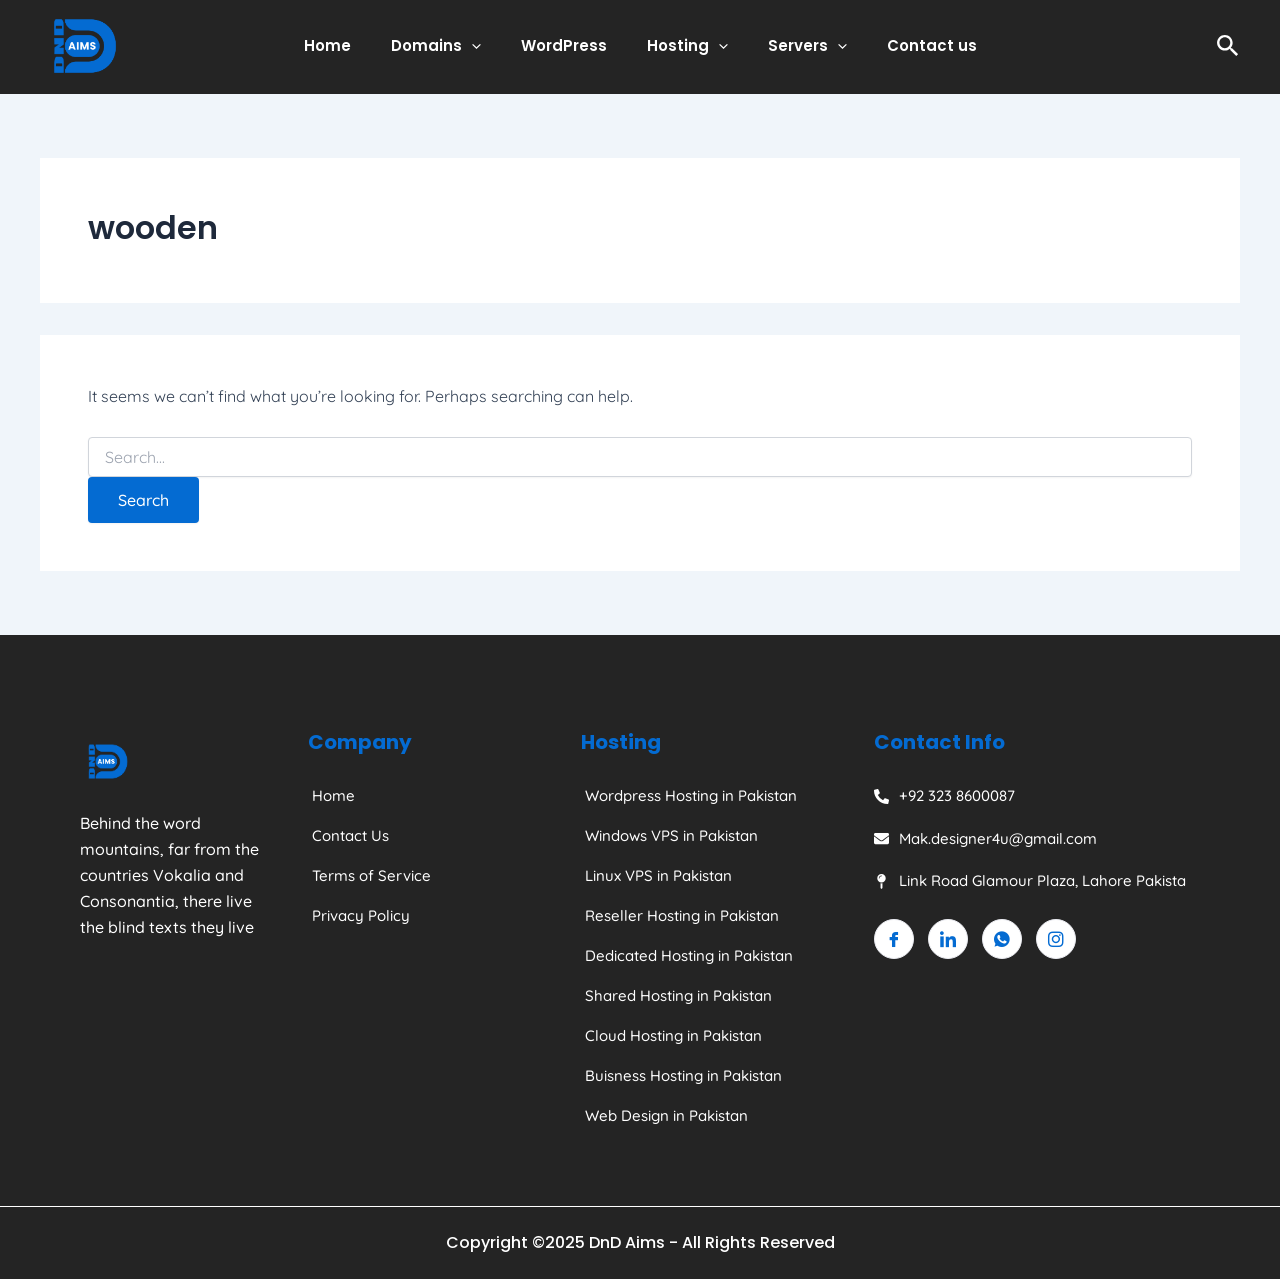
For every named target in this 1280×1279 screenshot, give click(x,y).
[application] (486, 46)
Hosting (682, 46)
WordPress (569, 45)
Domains (451, 46)
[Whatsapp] (1002, 939)
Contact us (907, 45)
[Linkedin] (948, 939)
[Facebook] (894, 939)
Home (352, 45)
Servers (792, 46)
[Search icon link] (1228, 46)
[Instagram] (1056, 939)
